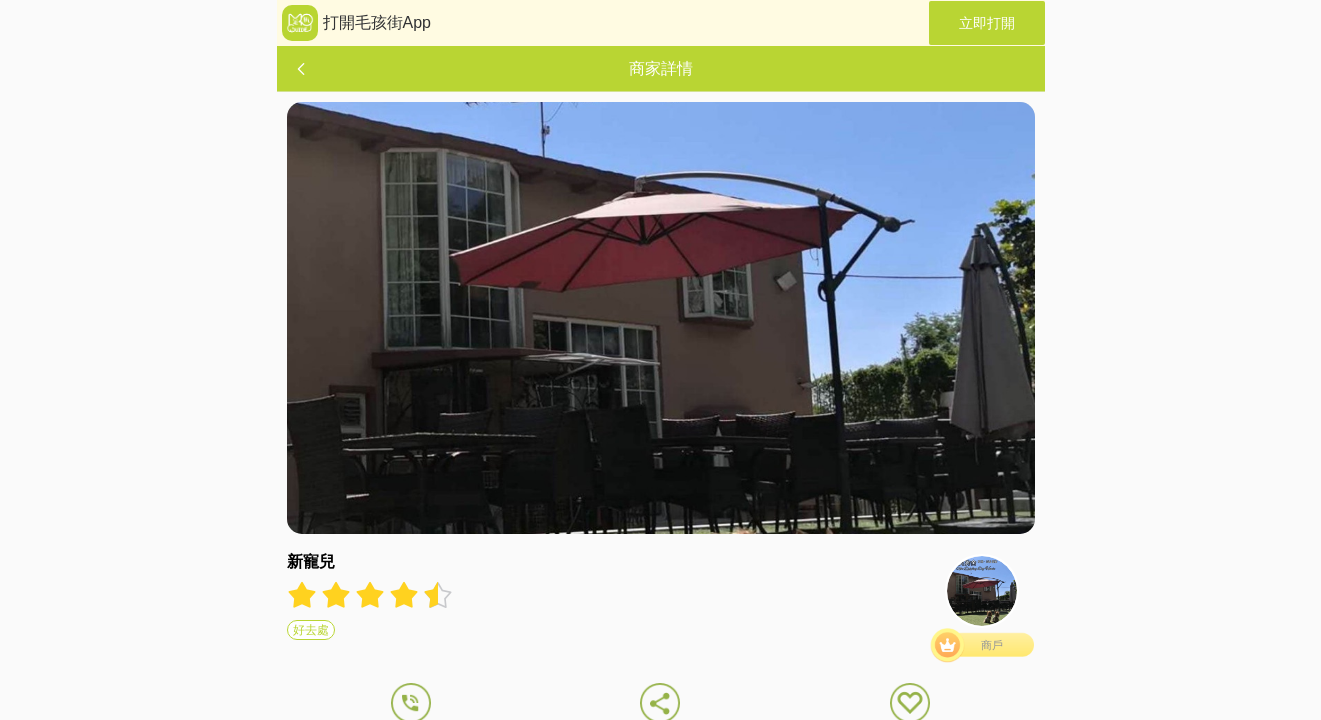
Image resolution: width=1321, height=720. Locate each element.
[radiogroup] (370, 595)
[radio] (304, 595)
